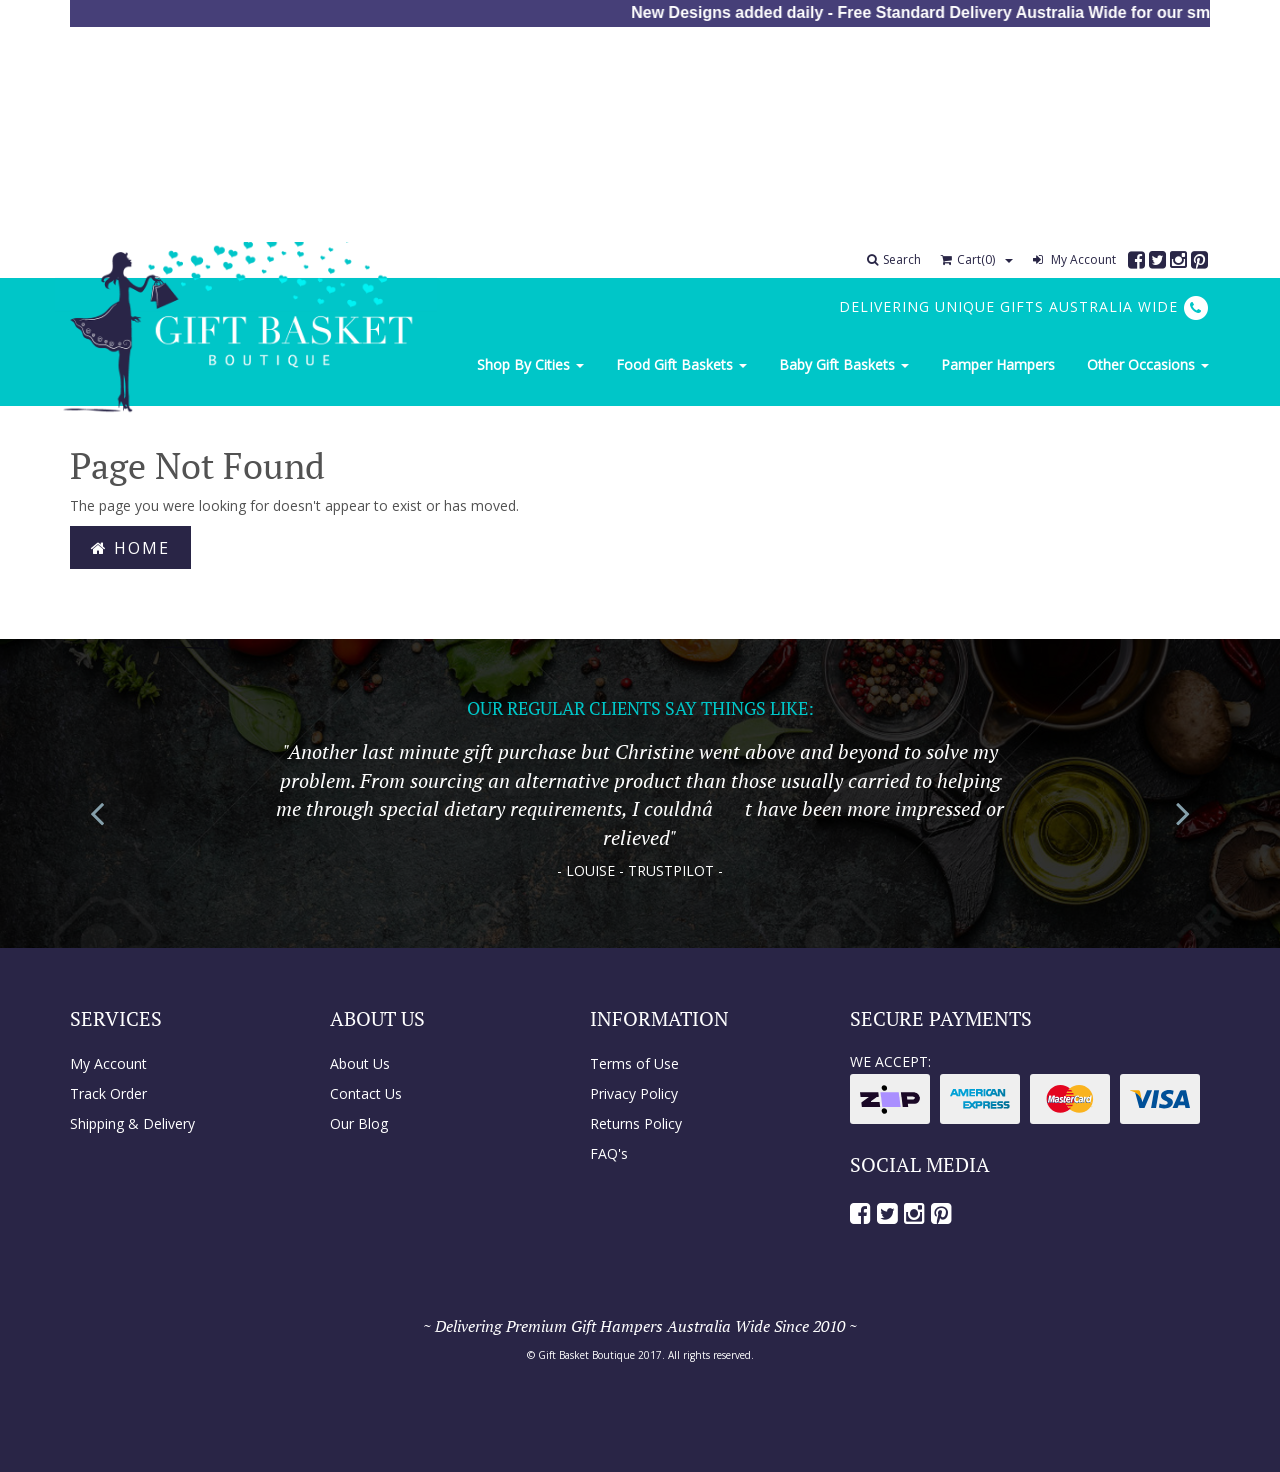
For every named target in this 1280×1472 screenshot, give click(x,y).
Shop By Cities (530, 364)
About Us (360, 1063)
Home (130, 548)
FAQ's (609, 1153)
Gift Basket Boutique (586, 1355)
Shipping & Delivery (132, 1123)
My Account (1074, 259)
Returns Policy (636, 1123)
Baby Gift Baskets (844, 364)
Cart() (968, 259)
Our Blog (359, 1123)
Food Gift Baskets (681, 364)
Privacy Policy (634, 1093)
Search (894, 259)
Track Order (108, 1093)
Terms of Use (634, 1063)
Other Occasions (1148, 364)
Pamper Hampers (998, 364)
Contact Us (366, 1093)
